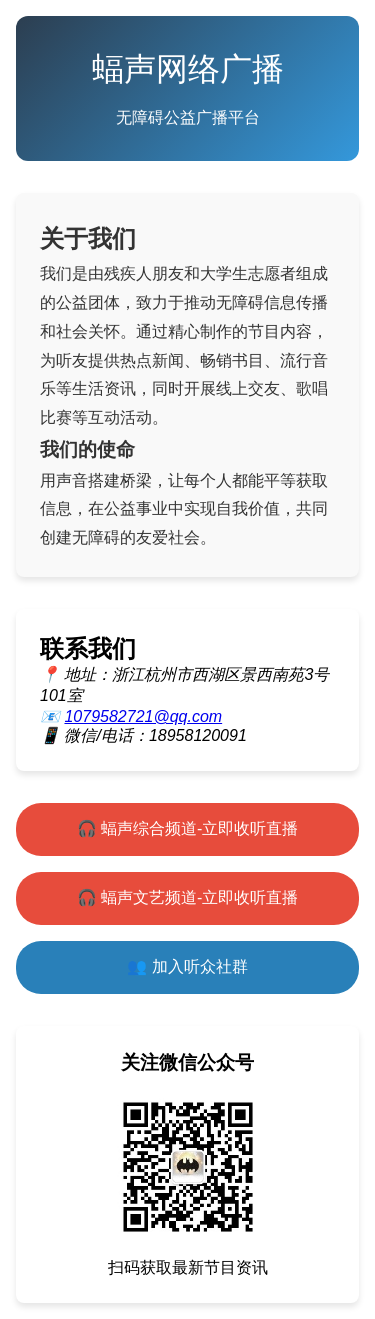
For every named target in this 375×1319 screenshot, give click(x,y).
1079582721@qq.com (143, 716)
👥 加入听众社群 (187, 966)
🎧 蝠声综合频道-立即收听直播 (188, 828)
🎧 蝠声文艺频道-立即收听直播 (188, 897)
